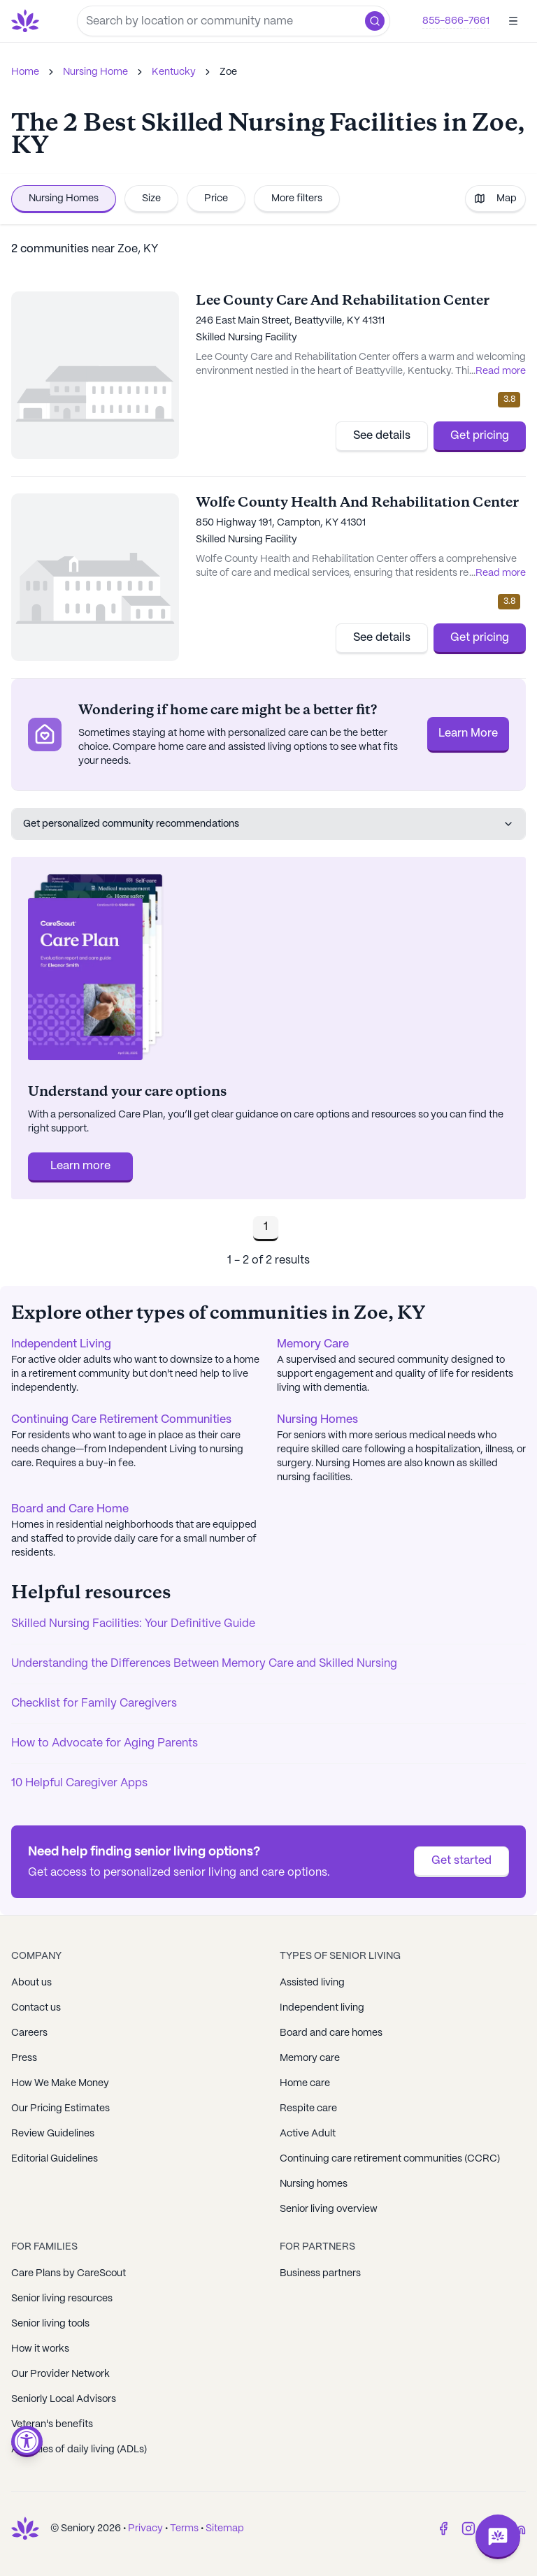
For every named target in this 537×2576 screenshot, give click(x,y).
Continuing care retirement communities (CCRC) (390, 2159)
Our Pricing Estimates (60, 2108)
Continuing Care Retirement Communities (121, 1419)
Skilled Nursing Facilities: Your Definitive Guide (133, 1624)
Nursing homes (314, 2184)
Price (216, 198)
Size (151, 198)
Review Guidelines (52, 2134)
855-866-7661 (455, 21)
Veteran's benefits (52, 2424)
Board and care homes (331, 2033)
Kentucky (174, 72)
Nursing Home (95, 72)
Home (25, 72)
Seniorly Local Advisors (63, 2399)
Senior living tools (50, 2324)
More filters (296, 198)
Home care (305, 2083)
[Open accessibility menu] (27, 2441)
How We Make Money (60, 2083)
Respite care (308, 2108)
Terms (184, 2528)
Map (495, 198)
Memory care (310, 2058)
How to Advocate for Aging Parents (104, 1743)
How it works (40, 2349)
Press (24, 2058)
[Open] (513, 21)
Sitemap (225, 2528)
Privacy (145, 2528)
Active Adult (308, 2134)
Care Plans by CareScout (68, 2273)
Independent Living (61, 1344)
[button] (375, 21)
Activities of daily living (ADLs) (79, 2449)
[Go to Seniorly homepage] (28, 21)
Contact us (36, 2008)
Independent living (322, 2008)
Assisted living (312, 1983)
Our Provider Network (60, 2374)
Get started (461, 1860)
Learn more (80, 1166)
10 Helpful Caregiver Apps (79, 1783)
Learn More (468, 733)
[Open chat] (497, 2537)
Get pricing (479, 435)
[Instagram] (468, 2528)
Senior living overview (329, 2209)
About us (31, 1983)
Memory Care (313, 1344)
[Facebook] (443, 2528)
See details (381, 435)
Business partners (320, 2273)
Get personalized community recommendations (268, 824)
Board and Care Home (70, 1509)
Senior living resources (62, 2298)
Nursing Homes (64, 198)
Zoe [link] (228, 72)
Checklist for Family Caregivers (94, 1703)
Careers (29, 2033)
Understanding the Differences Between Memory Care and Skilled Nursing (204, 1663)
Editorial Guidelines (54, 2159)
